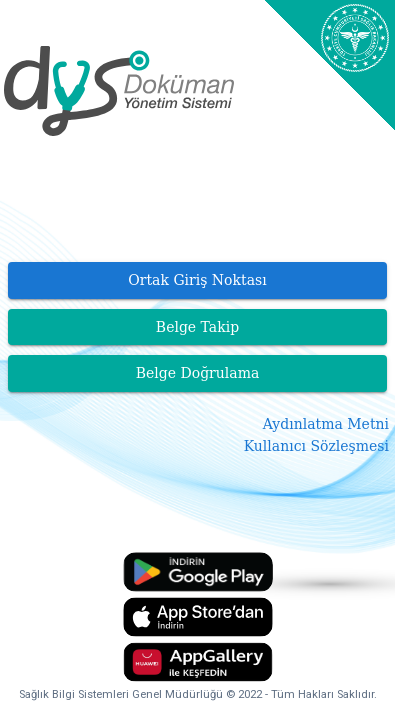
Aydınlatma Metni (326, 424)
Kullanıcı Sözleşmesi (316, 446)
